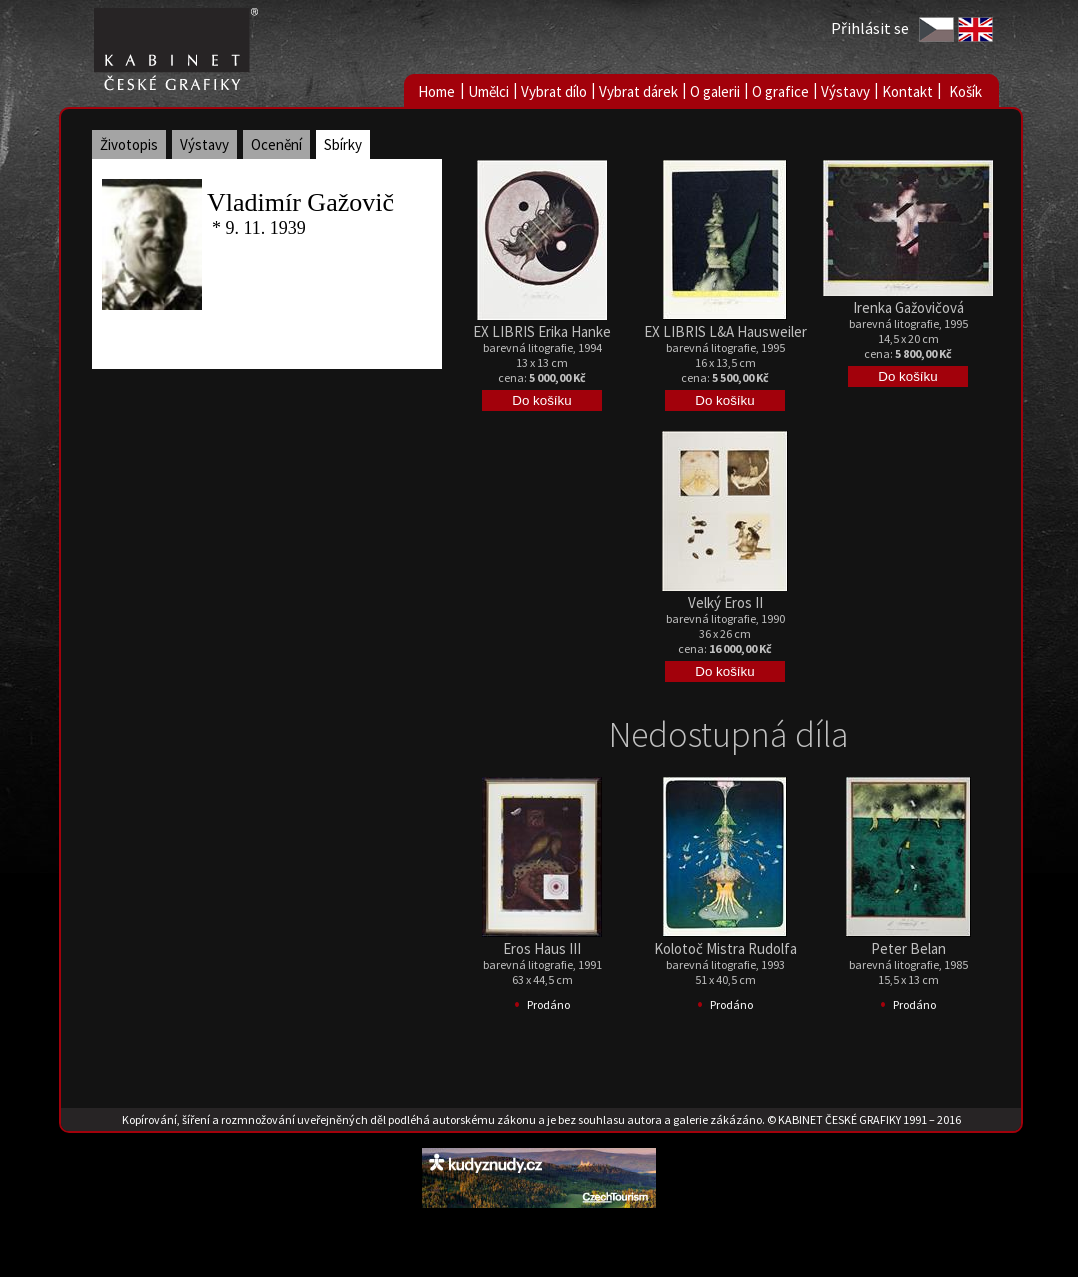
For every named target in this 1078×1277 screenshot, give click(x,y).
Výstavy (845, 91)
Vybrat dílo (554, 91)
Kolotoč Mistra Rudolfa (725, 948)
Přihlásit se (870, 28)
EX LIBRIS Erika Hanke (542, 331)
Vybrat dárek (638, 91)
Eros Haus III (542, 948)
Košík (965, 91)
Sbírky (343, 144)
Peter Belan (908, 948)
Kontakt (907, 91)
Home (436, 91)
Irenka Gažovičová (908, 307)
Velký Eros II (725, 602)
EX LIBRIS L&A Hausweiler (725, 331)
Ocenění (276, 144)
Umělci (488, 91)
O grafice (780, 91)
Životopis (129, 144)
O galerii (715, 91)
